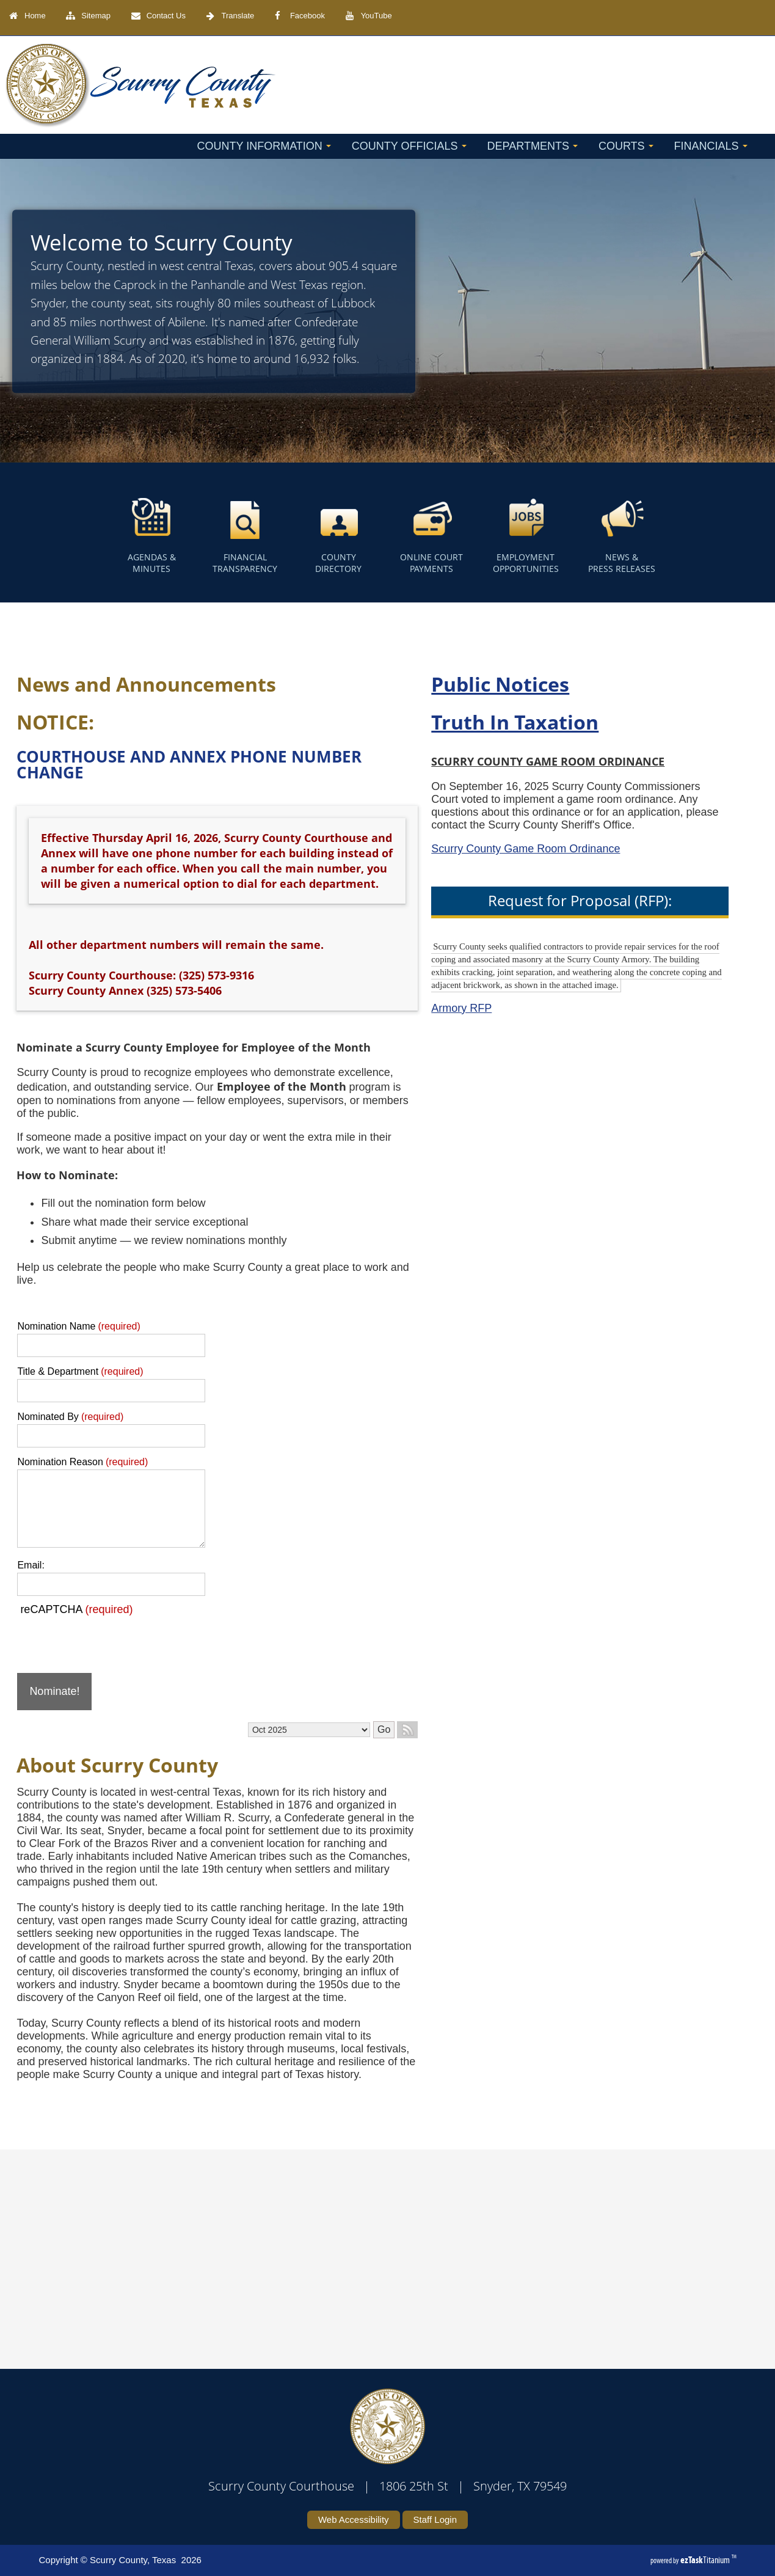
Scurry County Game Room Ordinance (476, 849)
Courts (626, 146)
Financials (711, 146)
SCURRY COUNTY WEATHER (372, 2245)
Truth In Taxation (466, 722)
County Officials (409, 146)
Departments (532, 146)
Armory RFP (412, 1008)
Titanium (706, 2560)
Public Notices (451, 684)
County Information (263, 146)
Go (334, 1729)
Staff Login (435, 2519)
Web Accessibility (353, 2519)
